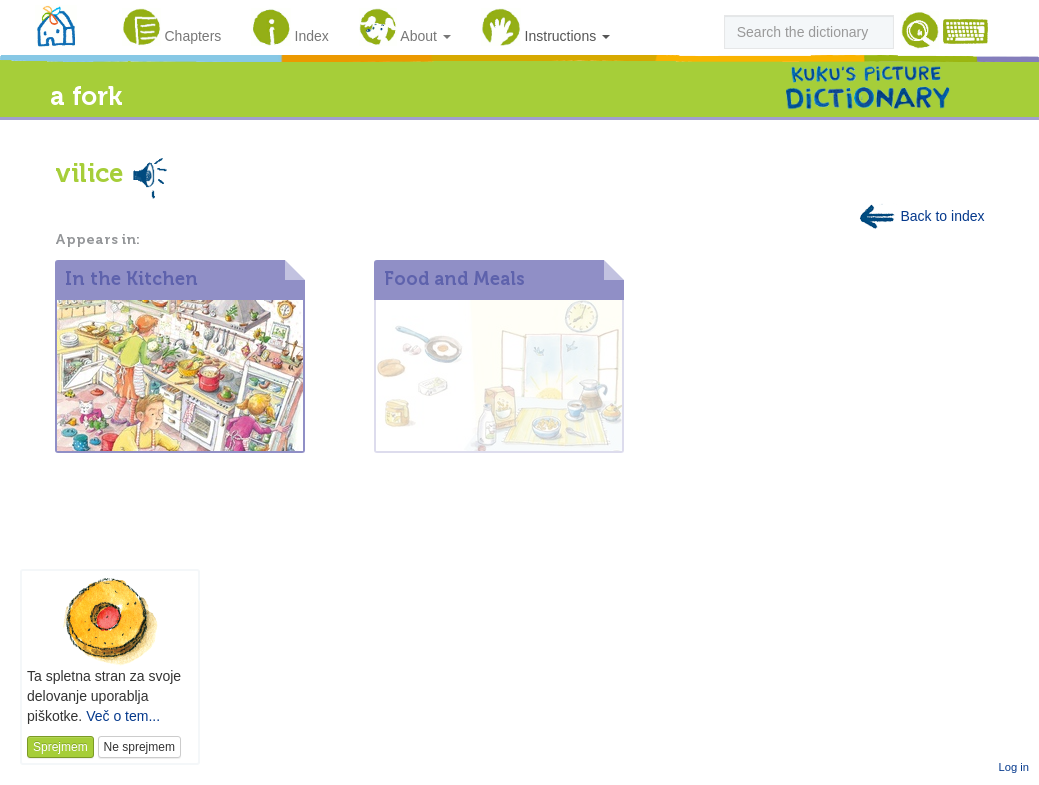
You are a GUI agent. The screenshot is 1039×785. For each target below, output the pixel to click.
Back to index (921, 216)
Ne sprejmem (139, 747)
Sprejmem (60, 747)
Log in (1014, 767)
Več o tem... (123, 716)
